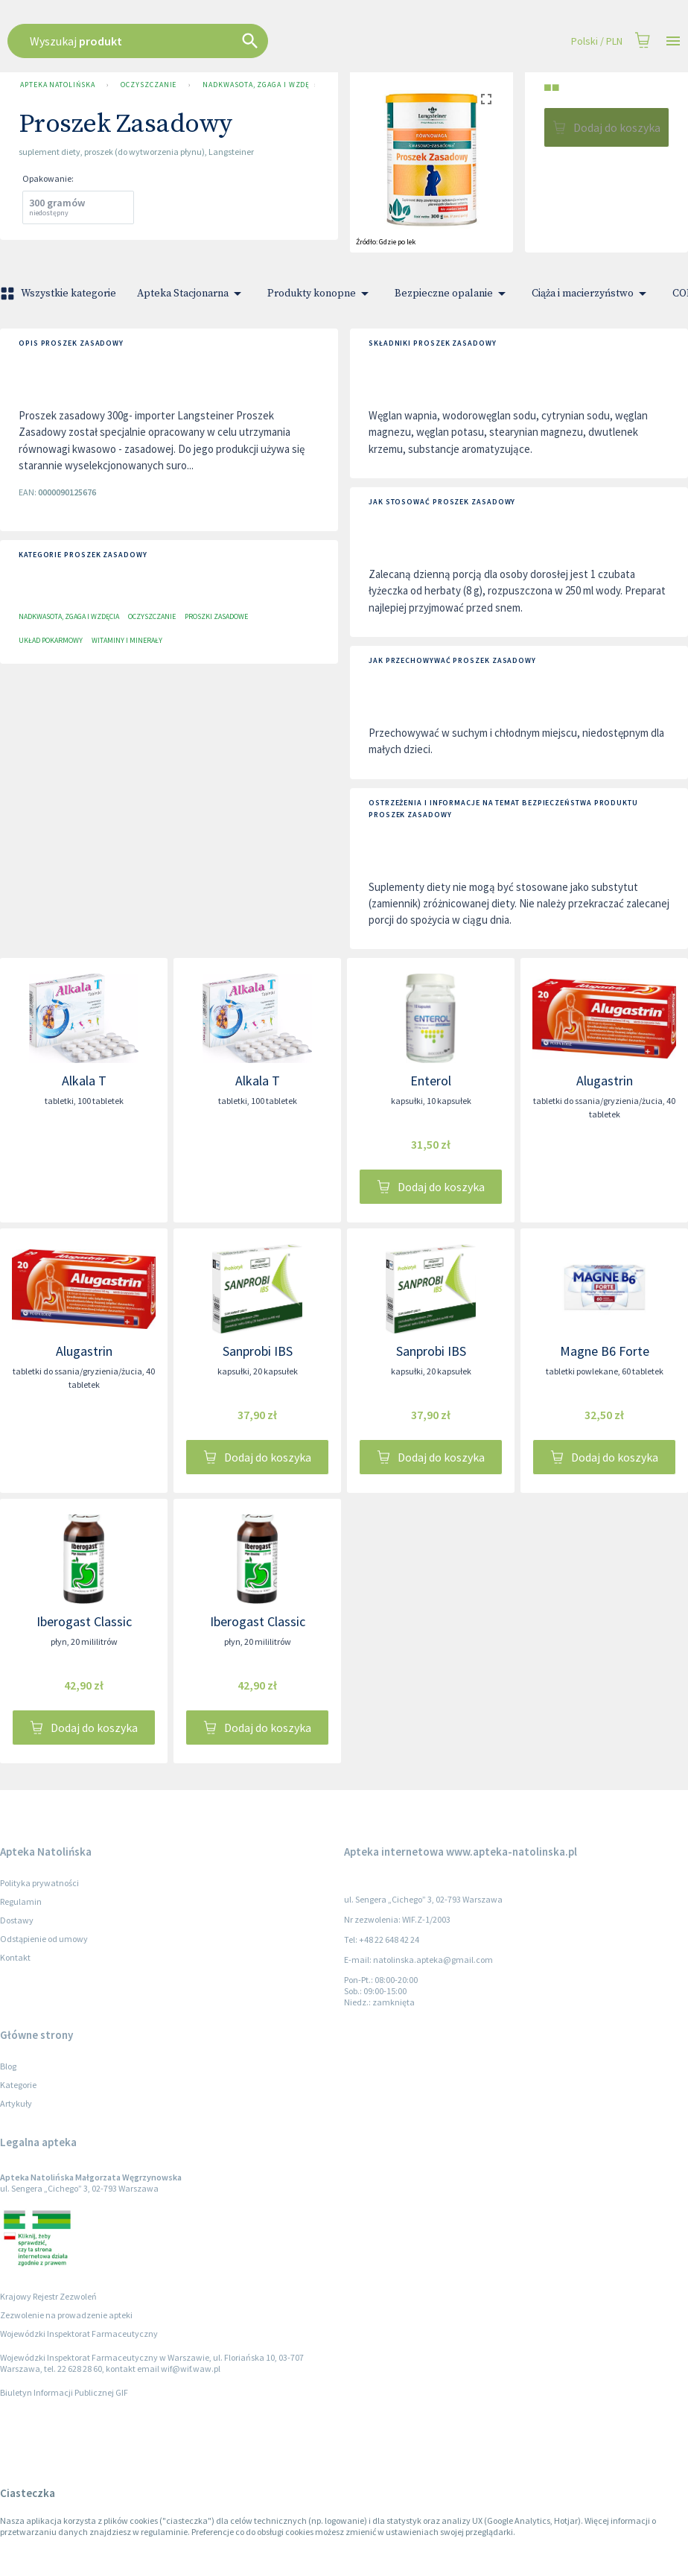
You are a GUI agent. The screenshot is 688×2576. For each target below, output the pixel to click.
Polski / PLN (596, 41)
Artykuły (16, 2103)
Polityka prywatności (39, 1882)
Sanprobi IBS (258, 1351)
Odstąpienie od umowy (44, 1938)
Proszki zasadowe (216, 616)
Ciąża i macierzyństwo (591, 293)
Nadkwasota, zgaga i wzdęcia (252, 85)
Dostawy (17, 1920)
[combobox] (294, 41)
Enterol (430, 1080)
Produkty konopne (320, 293)
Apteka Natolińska (57, 85)
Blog (8, 2066)
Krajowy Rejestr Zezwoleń (48, 2296)
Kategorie (18, 2084)
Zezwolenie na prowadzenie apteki (66, 2314)
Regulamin (21, 1901)
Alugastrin (604, 1080)
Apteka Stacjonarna (191, 293)
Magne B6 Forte (604, 1351)
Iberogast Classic (84, 1621)
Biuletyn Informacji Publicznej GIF (64, 2392)
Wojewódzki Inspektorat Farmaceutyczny (79, 2333)
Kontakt (15, 1957)
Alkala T (84, 1080)
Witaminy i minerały (127, 640)
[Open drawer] (673, 41)
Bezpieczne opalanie (453, 293)
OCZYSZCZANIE (148, 85)
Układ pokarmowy (51, 640)
